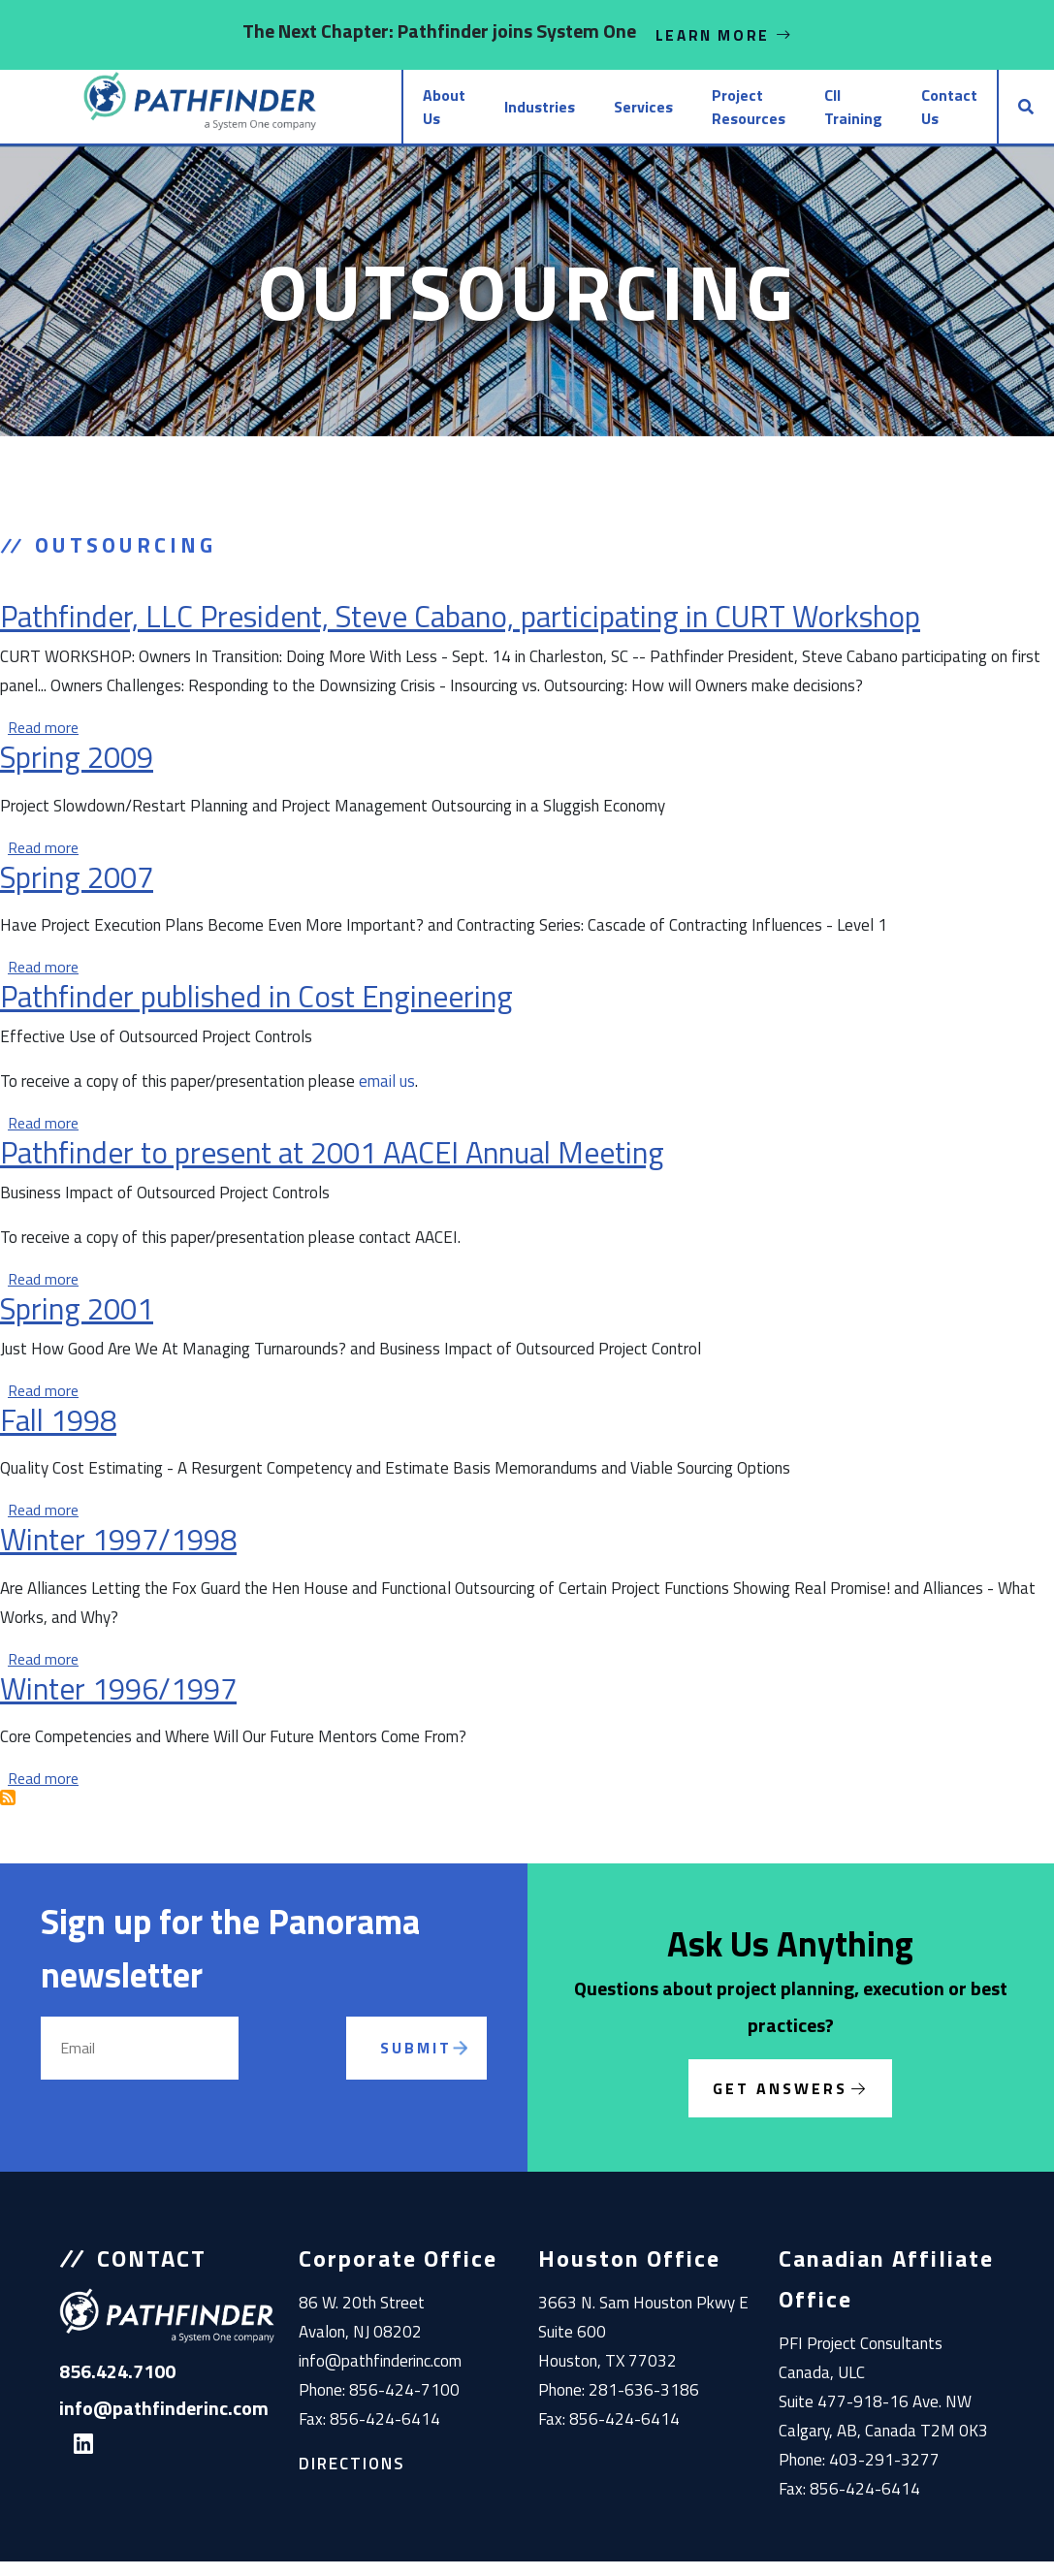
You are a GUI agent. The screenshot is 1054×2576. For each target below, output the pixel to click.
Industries (451, 114)
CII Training (812, 114)
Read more (43, 741)
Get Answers (780, 2103)
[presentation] (318, 2085)
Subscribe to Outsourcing (8, 1812)
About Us (339, 114)
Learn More (724, 35)
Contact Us (921, 114)
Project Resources (660, 114)
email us (387, 1095)
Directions (352, 2478)
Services (555, 114)
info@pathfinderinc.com (380, 2375)
